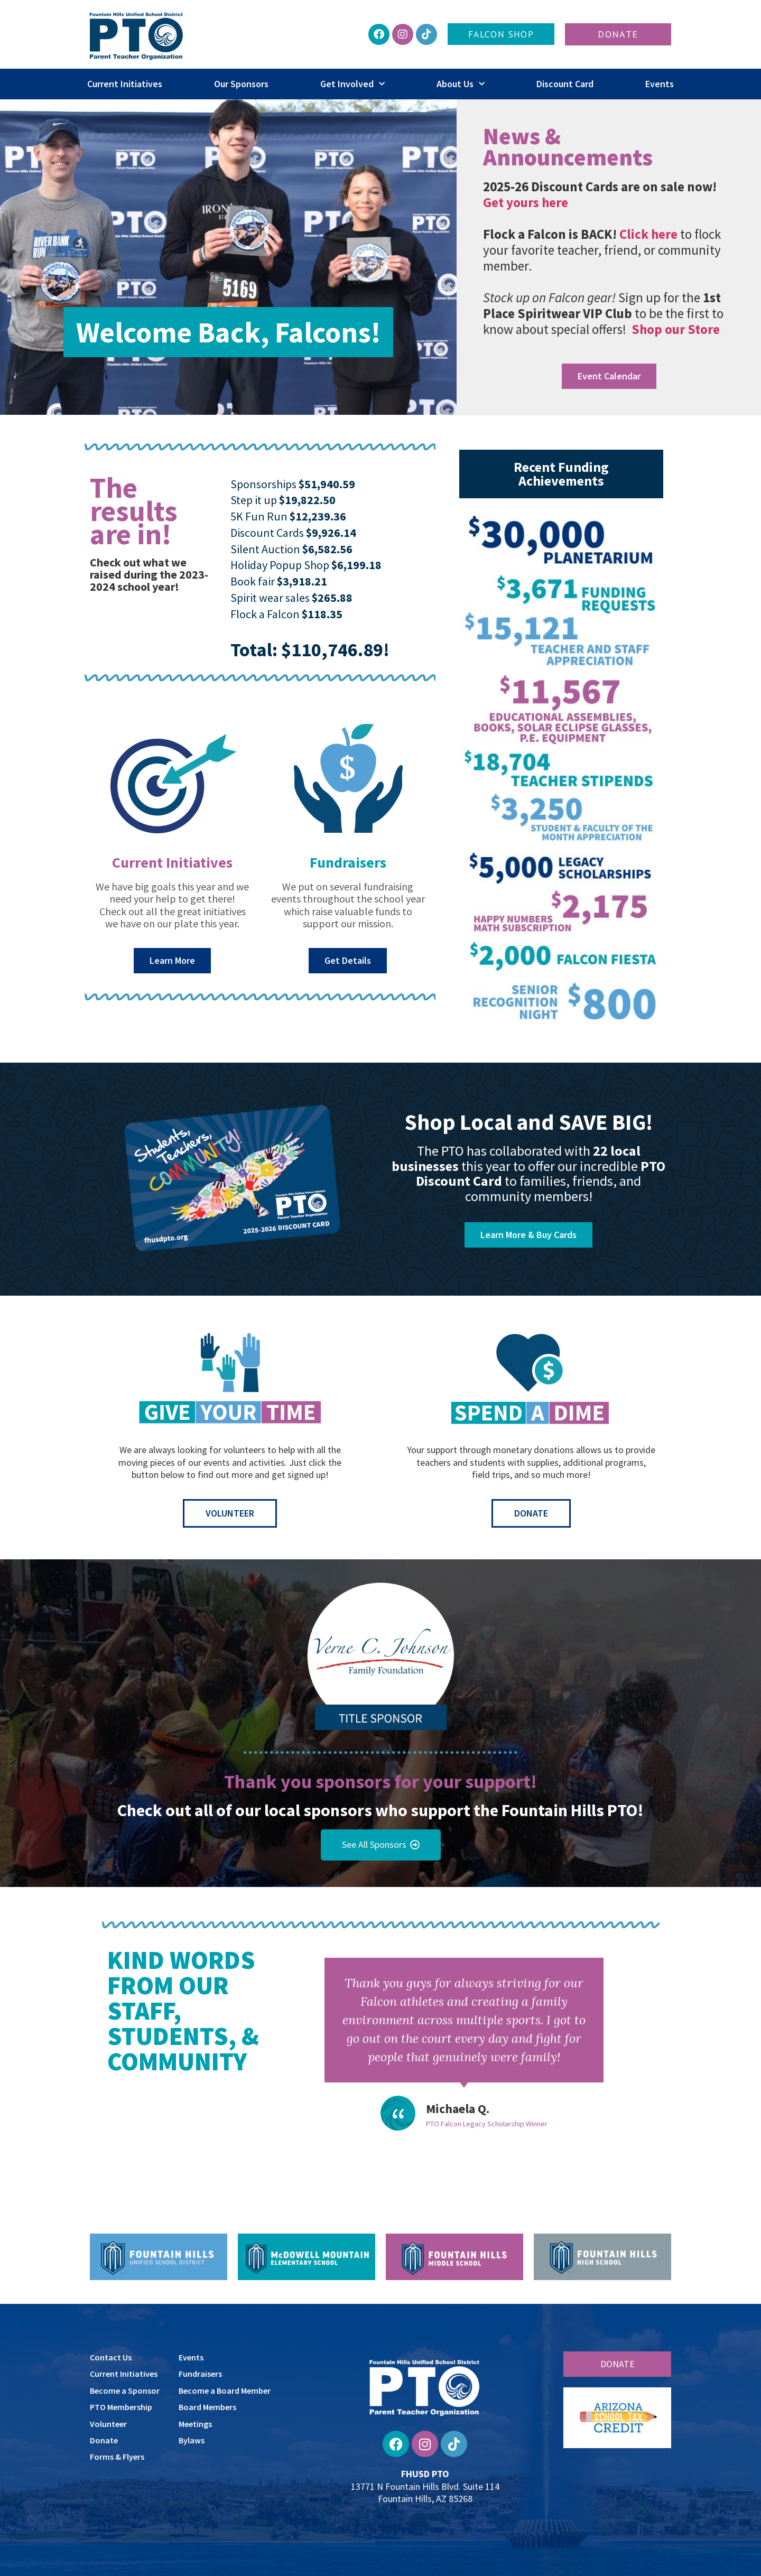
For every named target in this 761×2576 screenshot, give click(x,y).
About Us (461, 84)
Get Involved (352, 84)
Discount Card (564, 84)
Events (659, 84)
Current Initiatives (124, 84)
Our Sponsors (241, 84)
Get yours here (525, 202)
